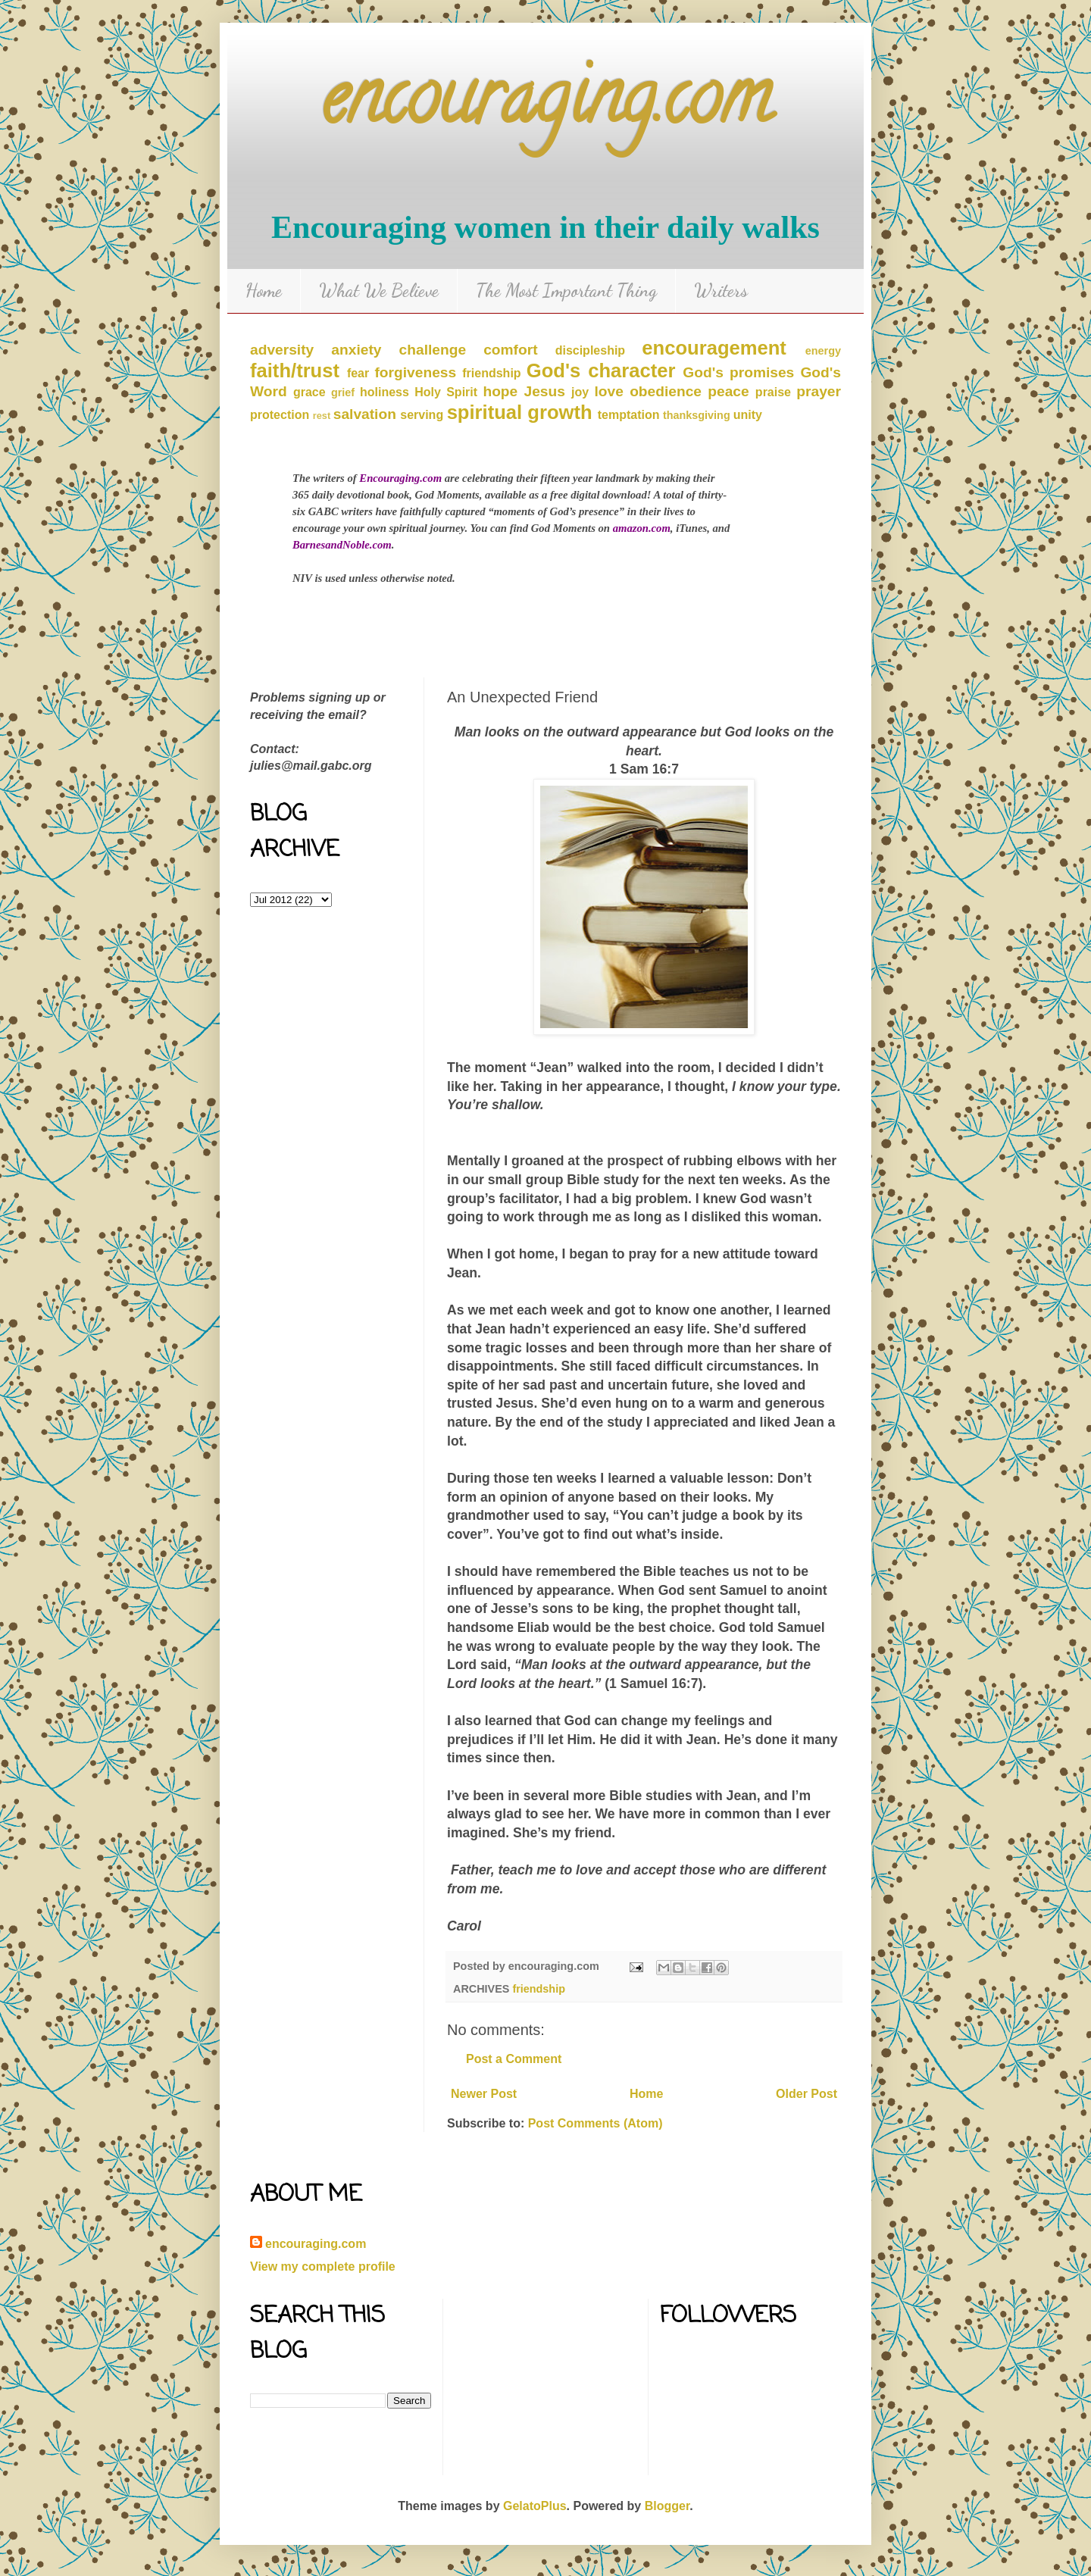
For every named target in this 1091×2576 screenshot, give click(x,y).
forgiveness (415, 372)
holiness (384, 392)
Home (263, 291)
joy (580, 392)
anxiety (356, 350)
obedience (666, 391)
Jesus (544, 391)
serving (421, 414)
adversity (282, 350)
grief (343, 392)
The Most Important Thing (566, 291)
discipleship (590, 350)
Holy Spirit (445, 392)
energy (823, 351)
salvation (364, 414)
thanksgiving (696, 415)
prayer (818, 391)
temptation (629, 414)
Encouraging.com (400, 478)
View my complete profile (322, 2266)
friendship (491, 373)
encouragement (714, 347)
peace (728, 391)
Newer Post (484, 2093)
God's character (601, 370)
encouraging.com (545, 105)
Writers (721, 291)
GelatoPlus (535, 2505)
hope (500, 391)
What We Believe (379, 291)
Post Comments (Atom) (595, 2123)
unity (747, 414)
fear (358, 373)
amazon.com (642, 528)
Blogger (667, 2505)
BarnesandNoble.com (342, 545)
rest (321, 415)
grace (309, 392)
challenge (433, 350)
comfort (510, 350)
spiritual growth (519, 412)
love (609, 391)
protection (279, 414)
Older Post (806, 2093)
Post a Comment (513, 2058)
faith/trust (294, 370)
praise (773, 392)
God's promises (738, 372)
